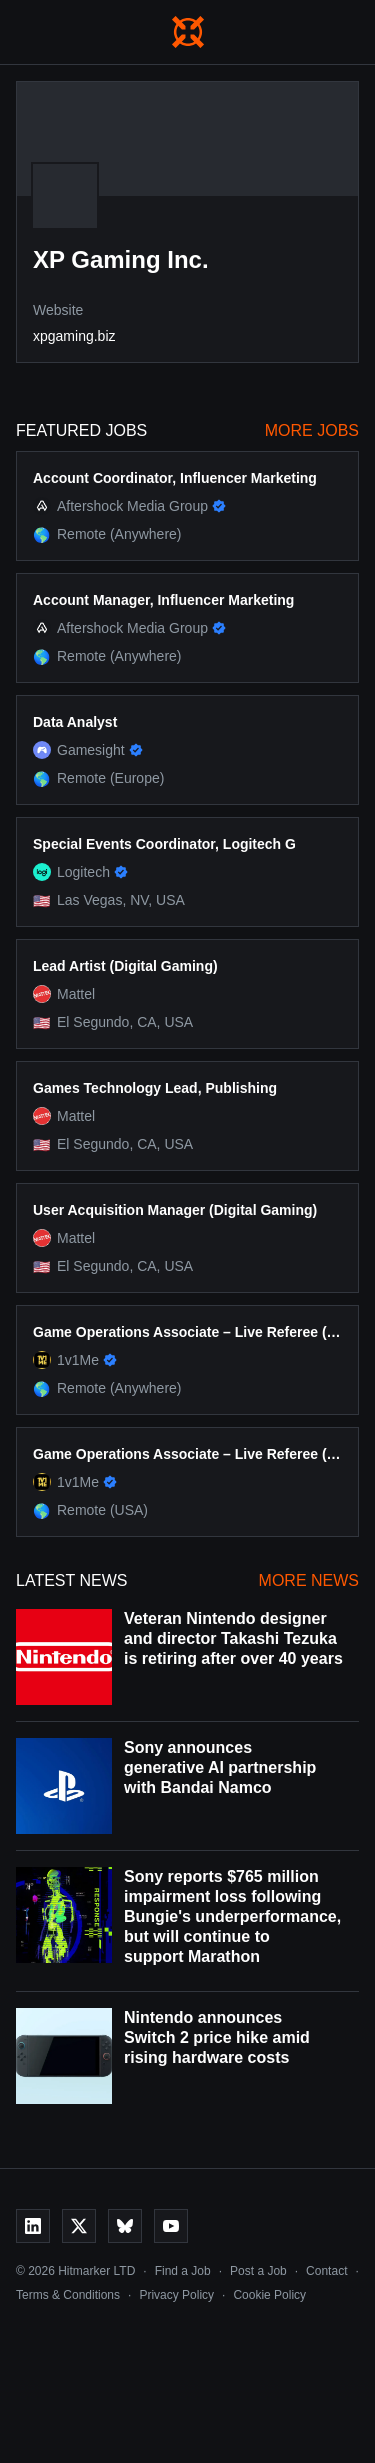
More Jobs (312, 430)
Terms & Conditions (68, 2295)
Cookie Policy (269, 2295)
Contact (326, 2271)
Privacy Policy (176, 2295)
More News (309, 1580)
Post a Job (258, 2271)
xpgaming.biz (74, 336)
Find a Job (183, 2271)
